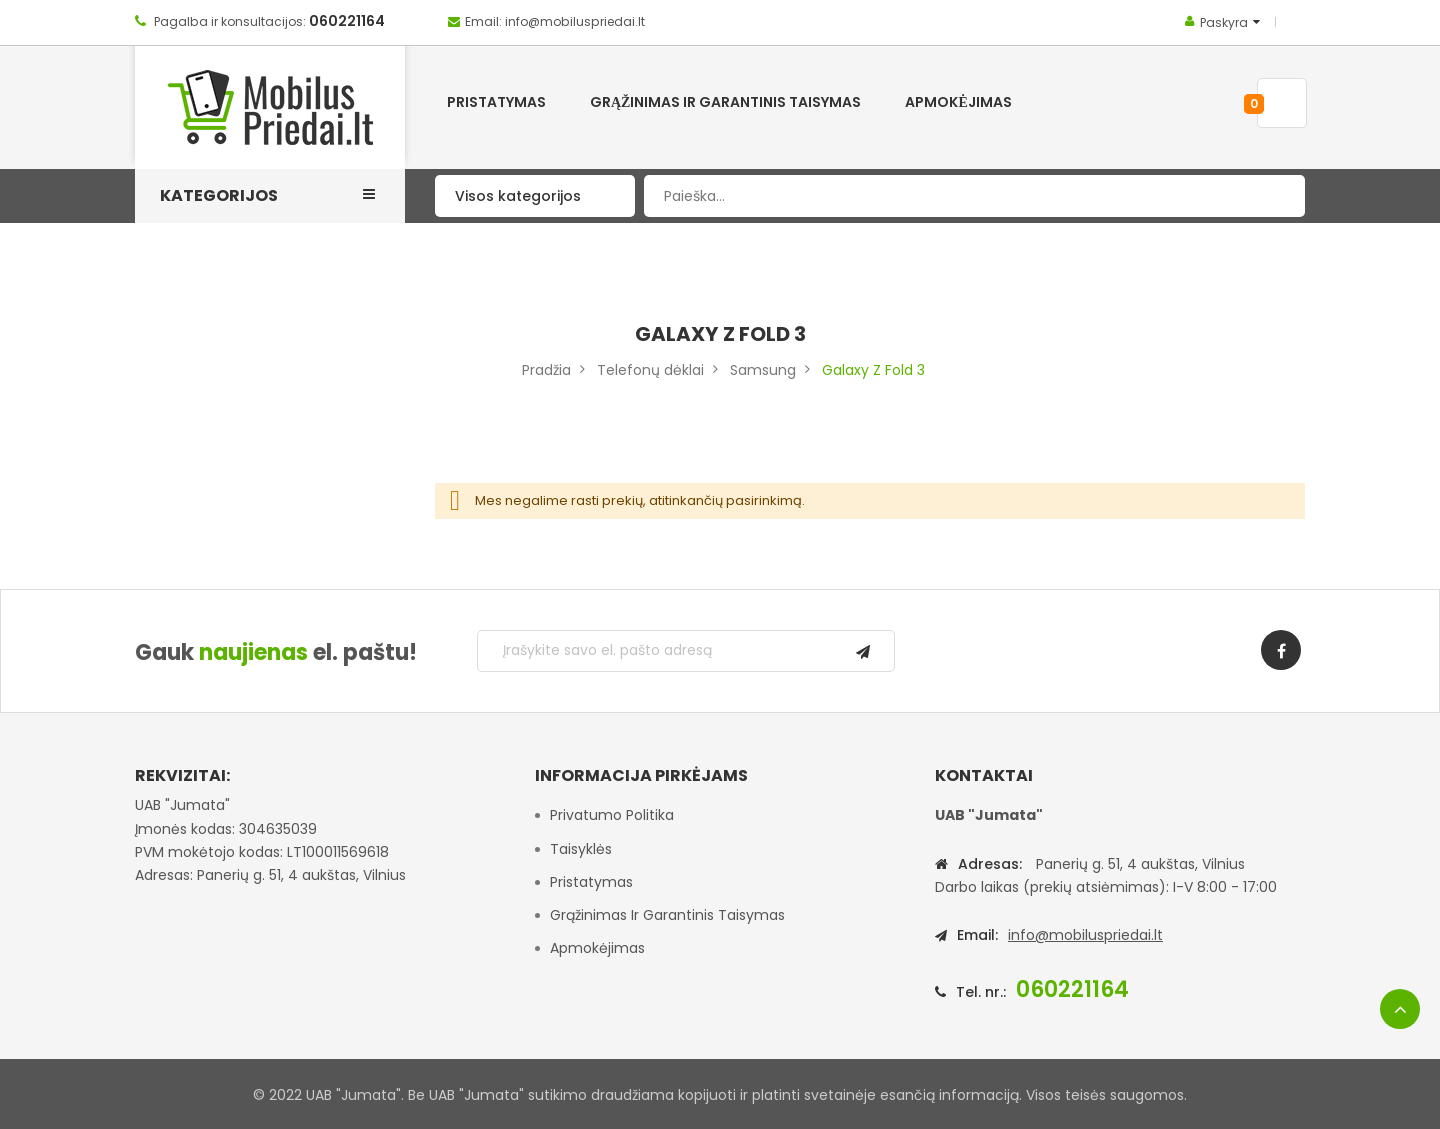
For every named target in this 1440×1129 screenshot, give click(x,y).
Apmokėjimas (597, 948)
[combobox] (974, 196)
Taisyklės (581, 849)
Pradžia (546, 370)
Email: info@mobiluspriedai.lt (555, 21)
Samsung (763, 370)
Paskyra (1224, 22)
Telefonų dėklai (650, 370)
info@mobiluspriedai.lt (1085, 935)
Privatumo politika (612, 815)
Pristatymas (591, 882)
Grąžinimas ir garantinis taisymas (667, 915)
